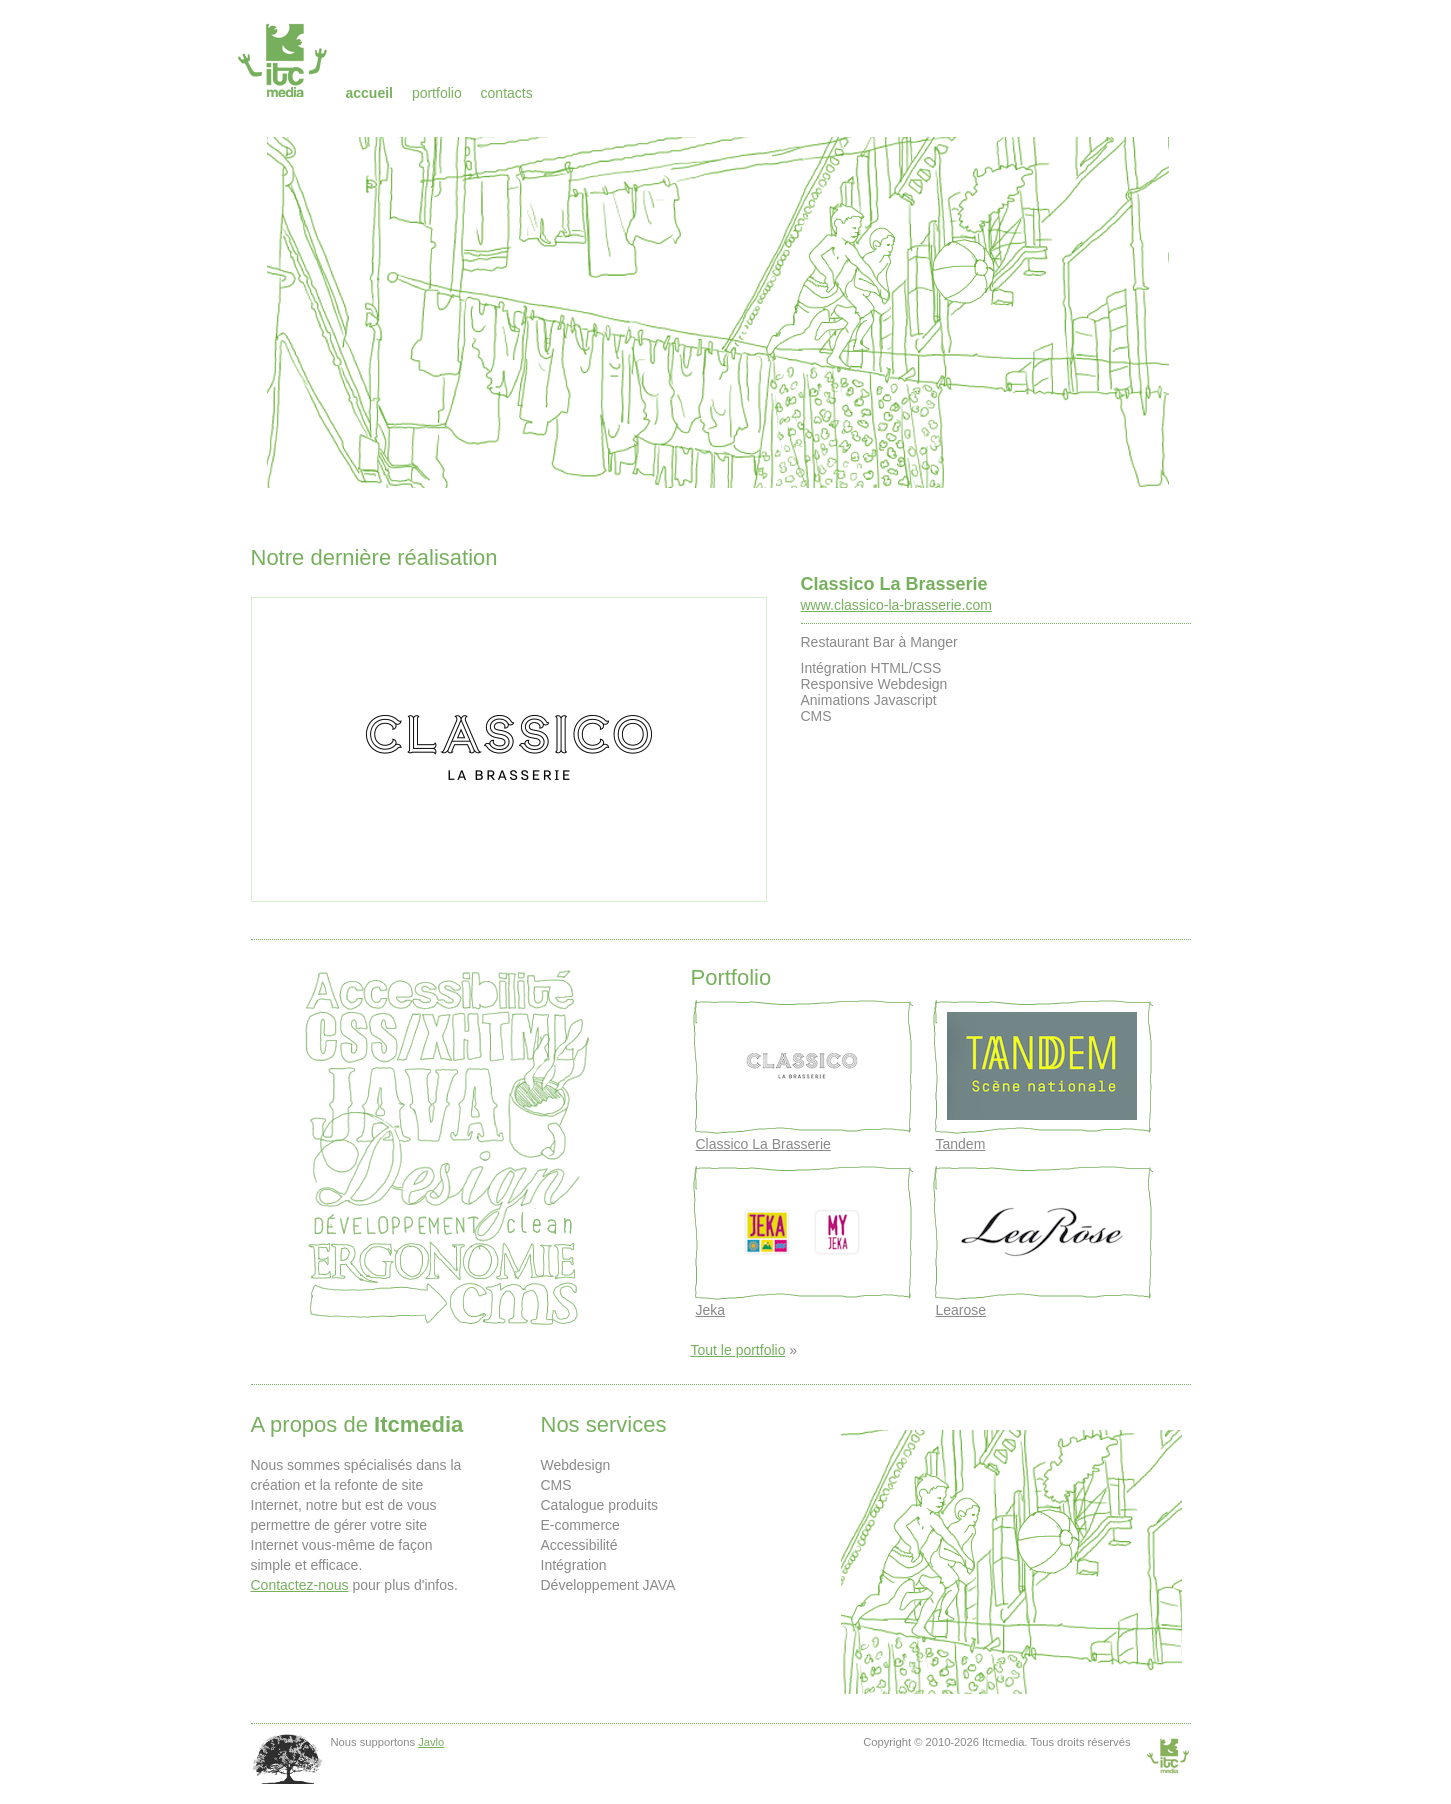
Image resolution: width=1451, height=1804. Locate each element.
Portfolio (437, 93)
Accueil (369, 93)
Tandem (961, 1144)
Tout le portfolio (738, 1350)
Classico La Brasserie (894, 584)
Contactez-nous (300, 1585)
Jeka (711, 1310)
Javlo (431, 1742)
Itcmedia (284, 60)
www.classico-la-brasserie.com (896, 605)
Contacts (507, 93)
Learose (961, 1310)
